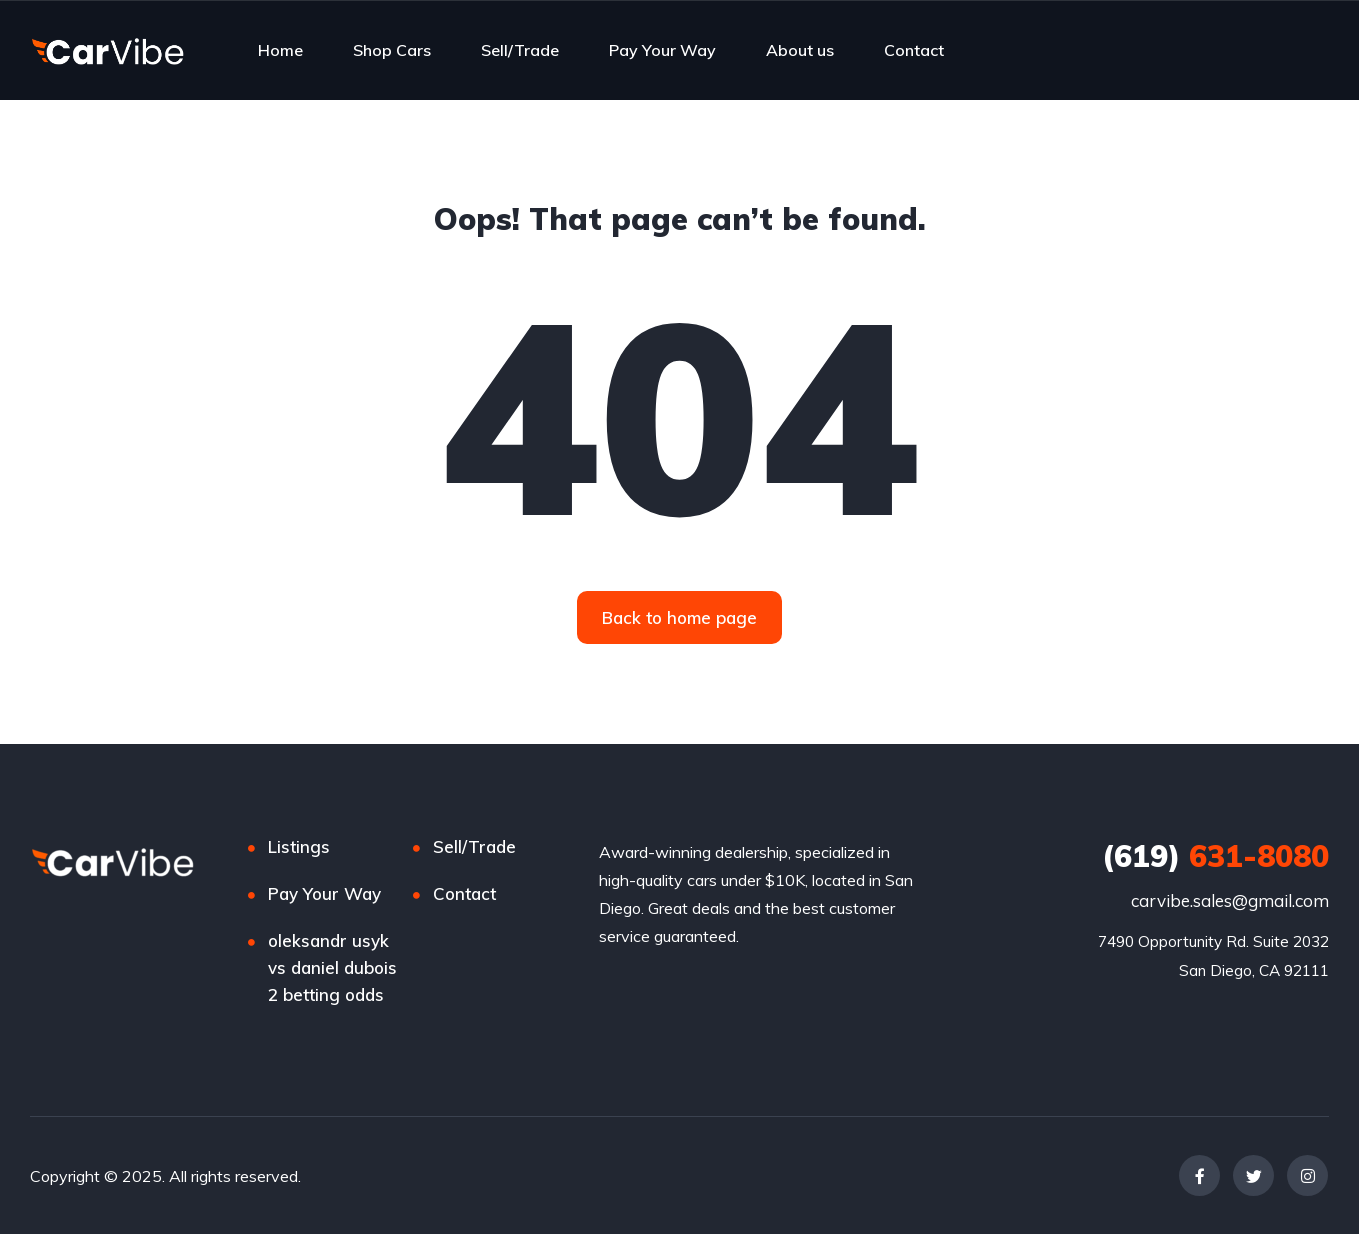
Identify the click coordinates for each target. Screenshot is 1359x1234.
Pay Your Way (662, 50)
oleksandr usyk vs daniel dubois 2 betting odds (332, 967)
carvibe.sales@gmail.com (1230, 900)
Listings (299, 846)
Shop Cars (392, 50)
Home (280, 50)
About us (800, 50)
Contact (914, 50)
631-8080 (1215, 856)
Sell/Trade (520, 50)
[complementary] (1299, 1174)
